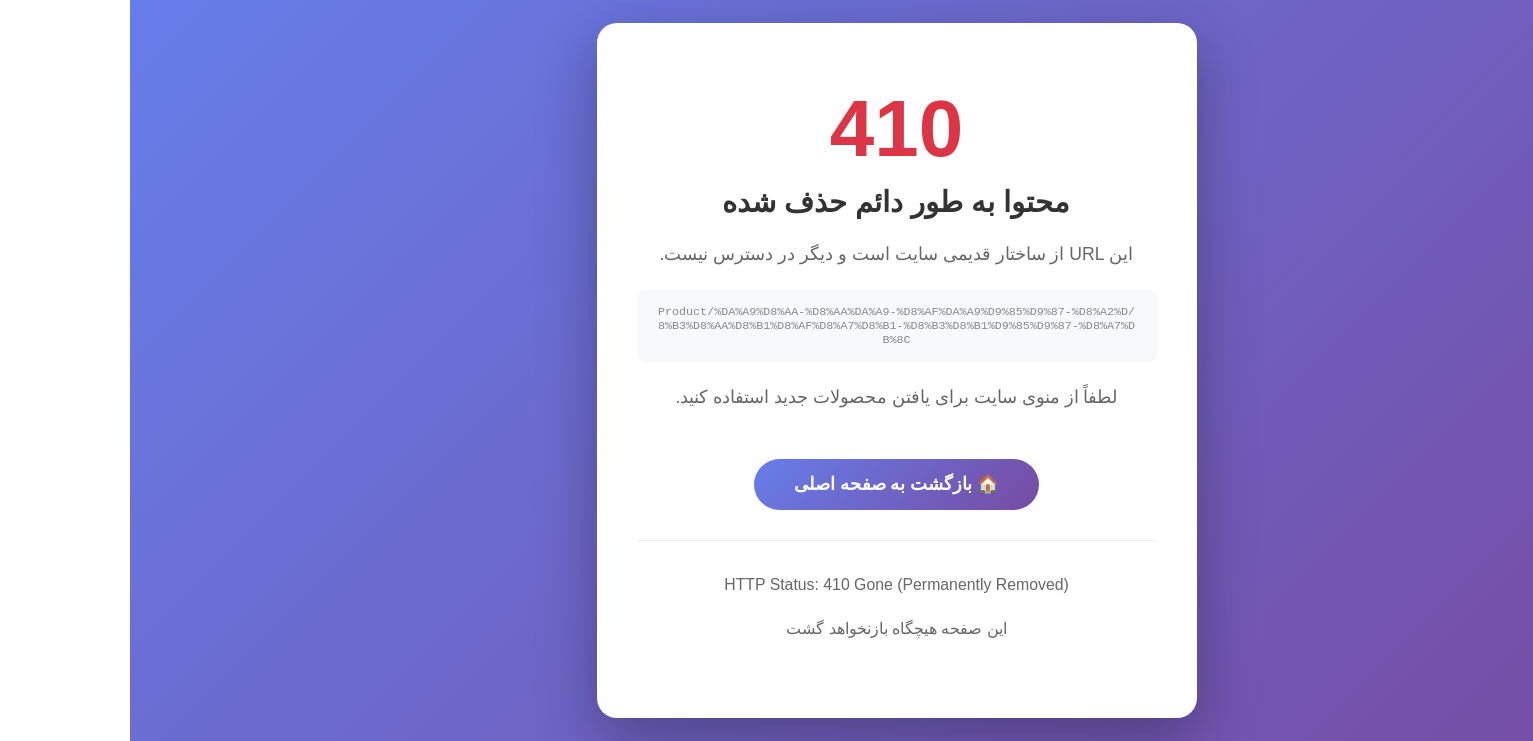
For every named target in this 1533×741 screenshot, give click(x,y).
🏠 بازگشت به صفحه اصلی (767, 487)
